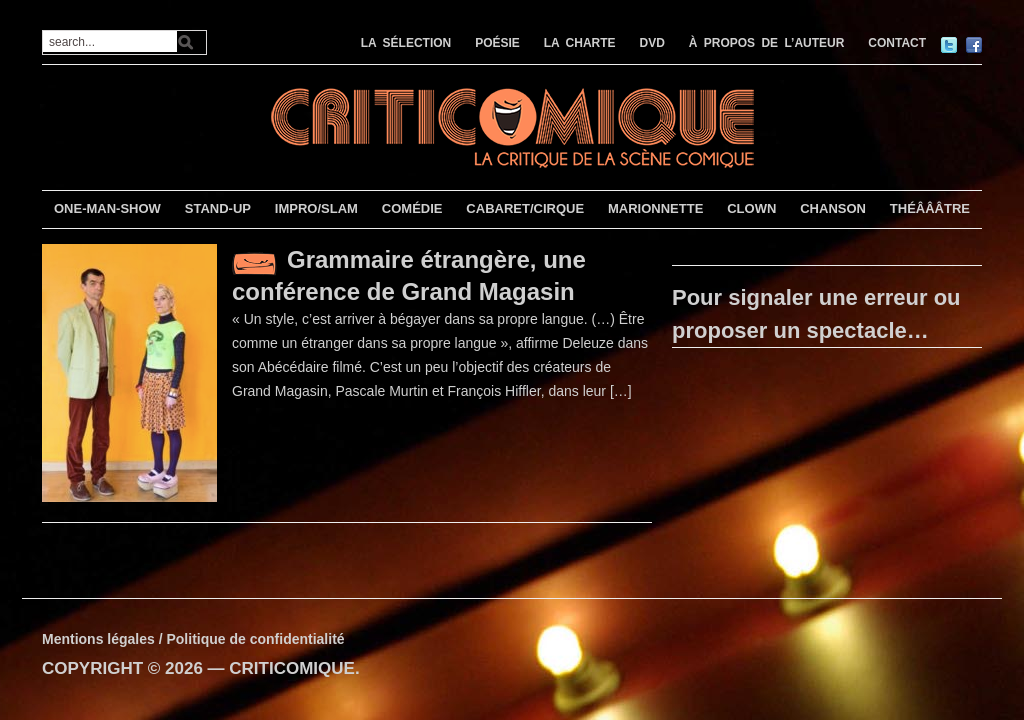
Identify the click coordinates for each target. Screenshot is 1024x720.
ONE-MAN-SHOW (107, 208)
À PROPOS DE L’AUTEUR (767, 43)
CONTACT (897, 43)
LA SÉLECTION (406, 43)
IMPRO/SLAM (316, 208)
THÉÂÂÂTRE (930, 208)
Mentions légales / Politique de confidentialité (193, 639)
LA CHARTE (580, 43)
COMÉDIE (412, 208)
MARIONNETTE (655, 208)
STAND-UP (218, 208)
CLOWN (751, 208)
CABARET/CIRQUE (525, 208)
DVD (652, 43)
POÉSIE (497, 43)
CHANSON (833, 208)
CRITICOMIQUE (292, 668)
